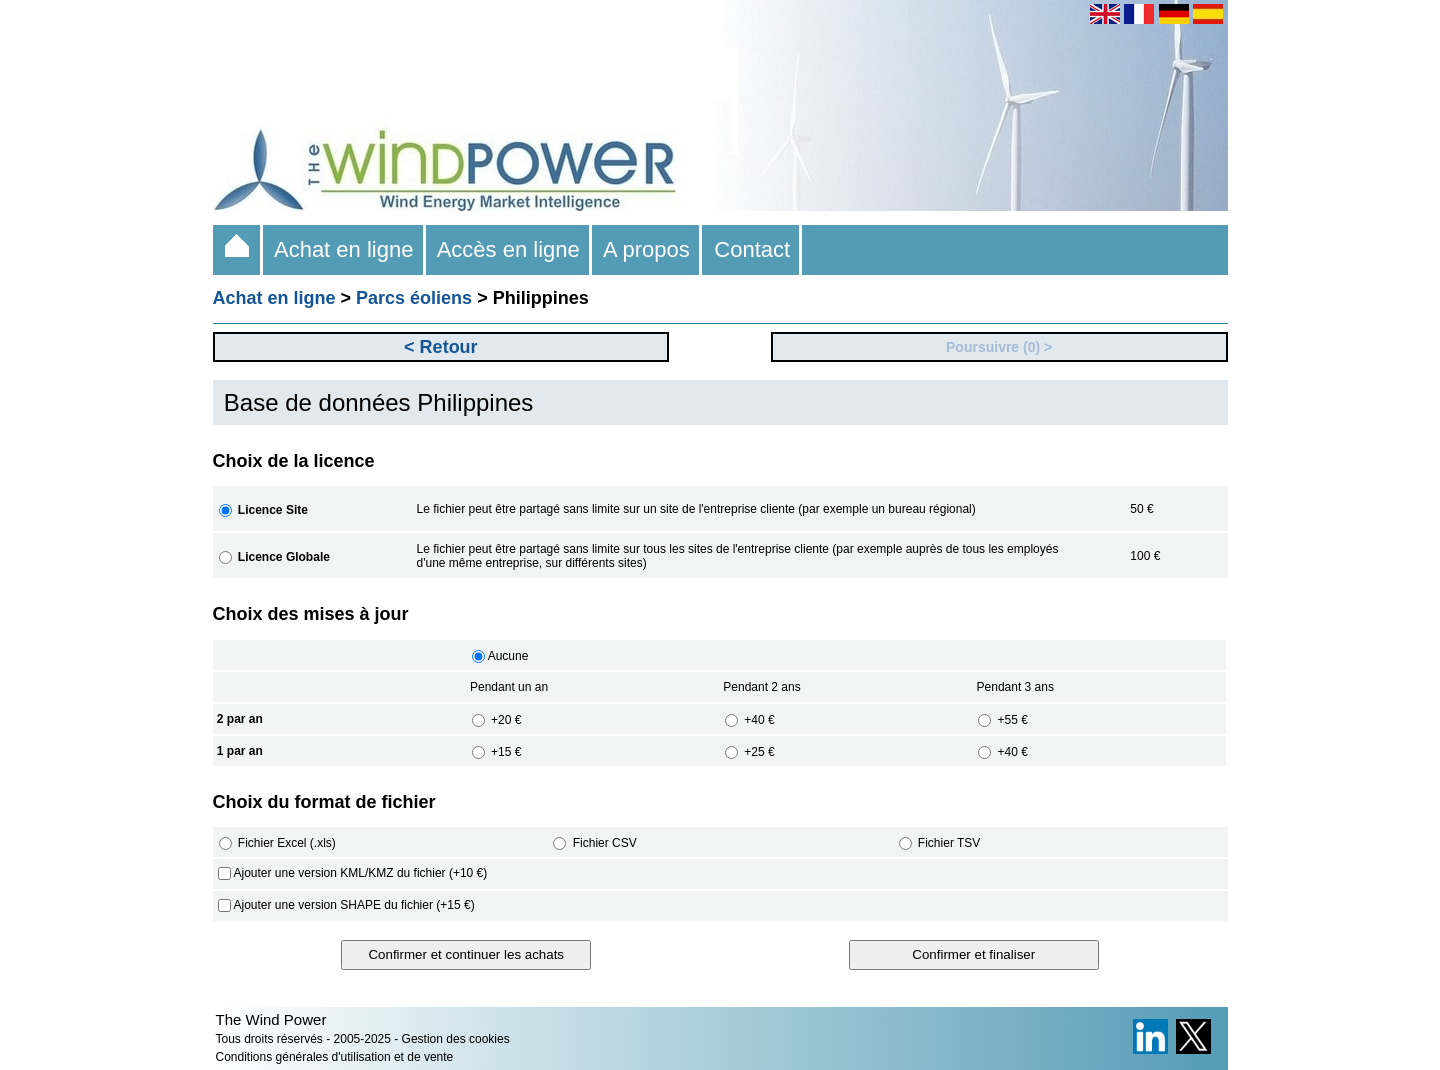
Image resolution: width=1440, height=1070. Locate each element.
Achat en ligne (344, 249)
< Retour (441, 347)
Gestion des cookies (456, 1039)
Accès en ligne (509, 249)
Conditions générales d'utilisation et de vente (335, 1057)
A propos (647, 249)
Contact (752, 249)
